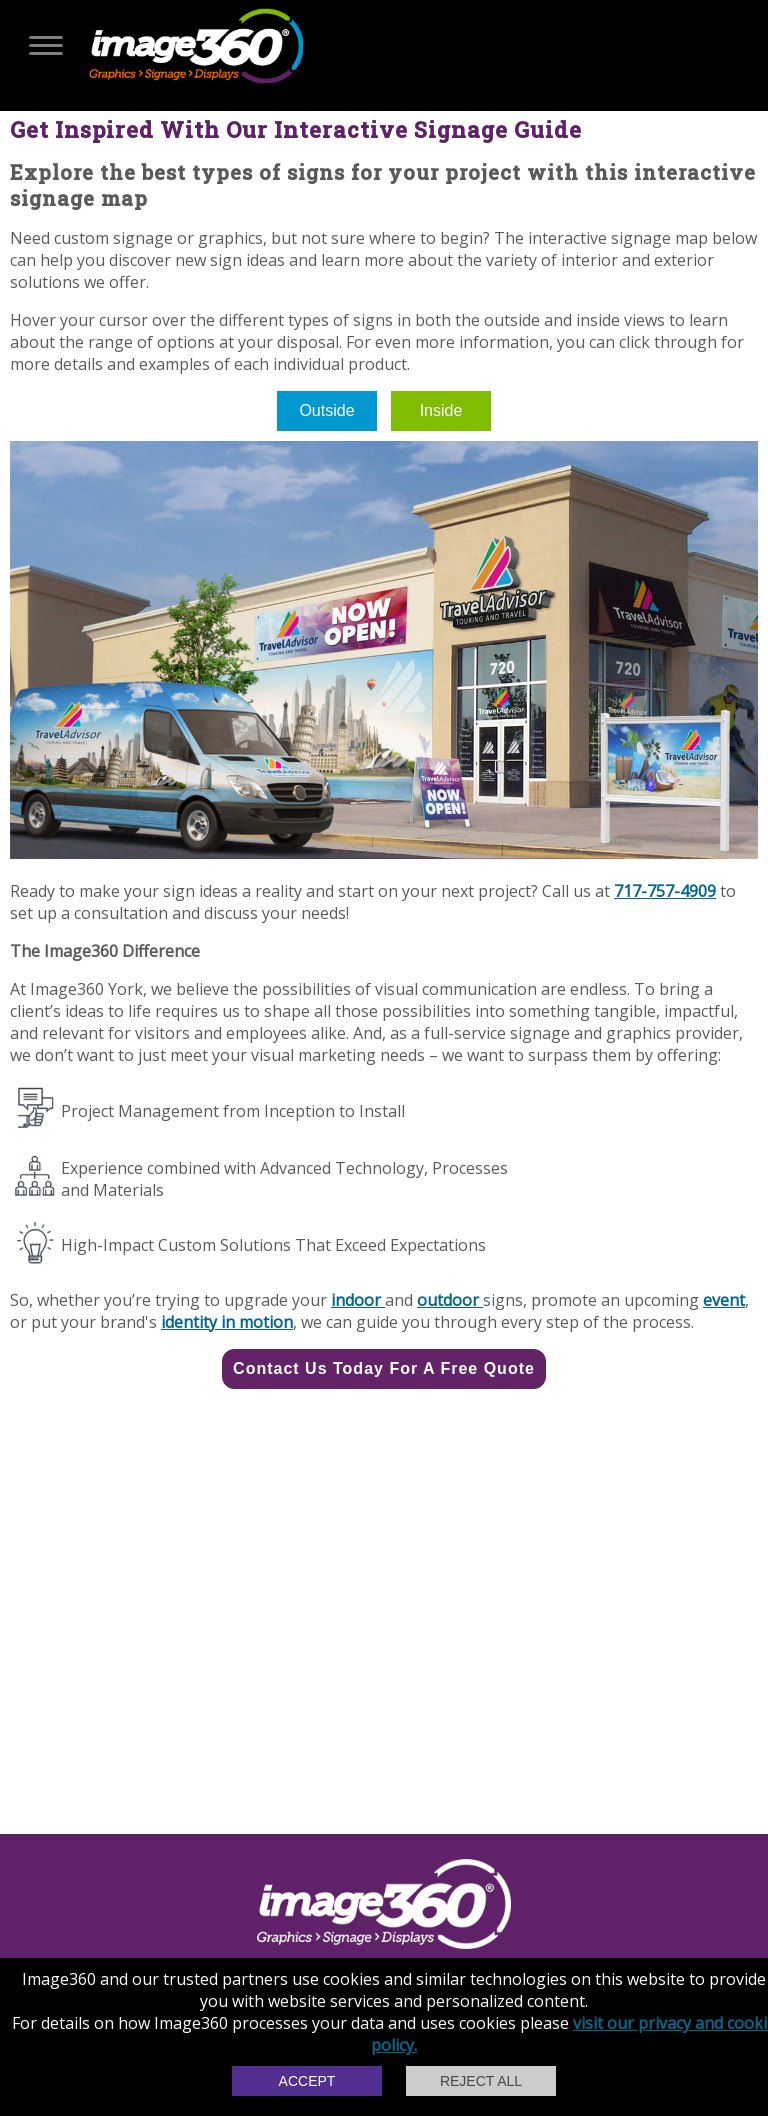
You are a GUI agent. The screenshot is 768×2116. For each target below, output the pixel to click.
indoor (358, 1300)
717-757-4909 (665, 891)
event (724, 1300)
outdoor (450, 1300)
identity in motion (227, 1322)
